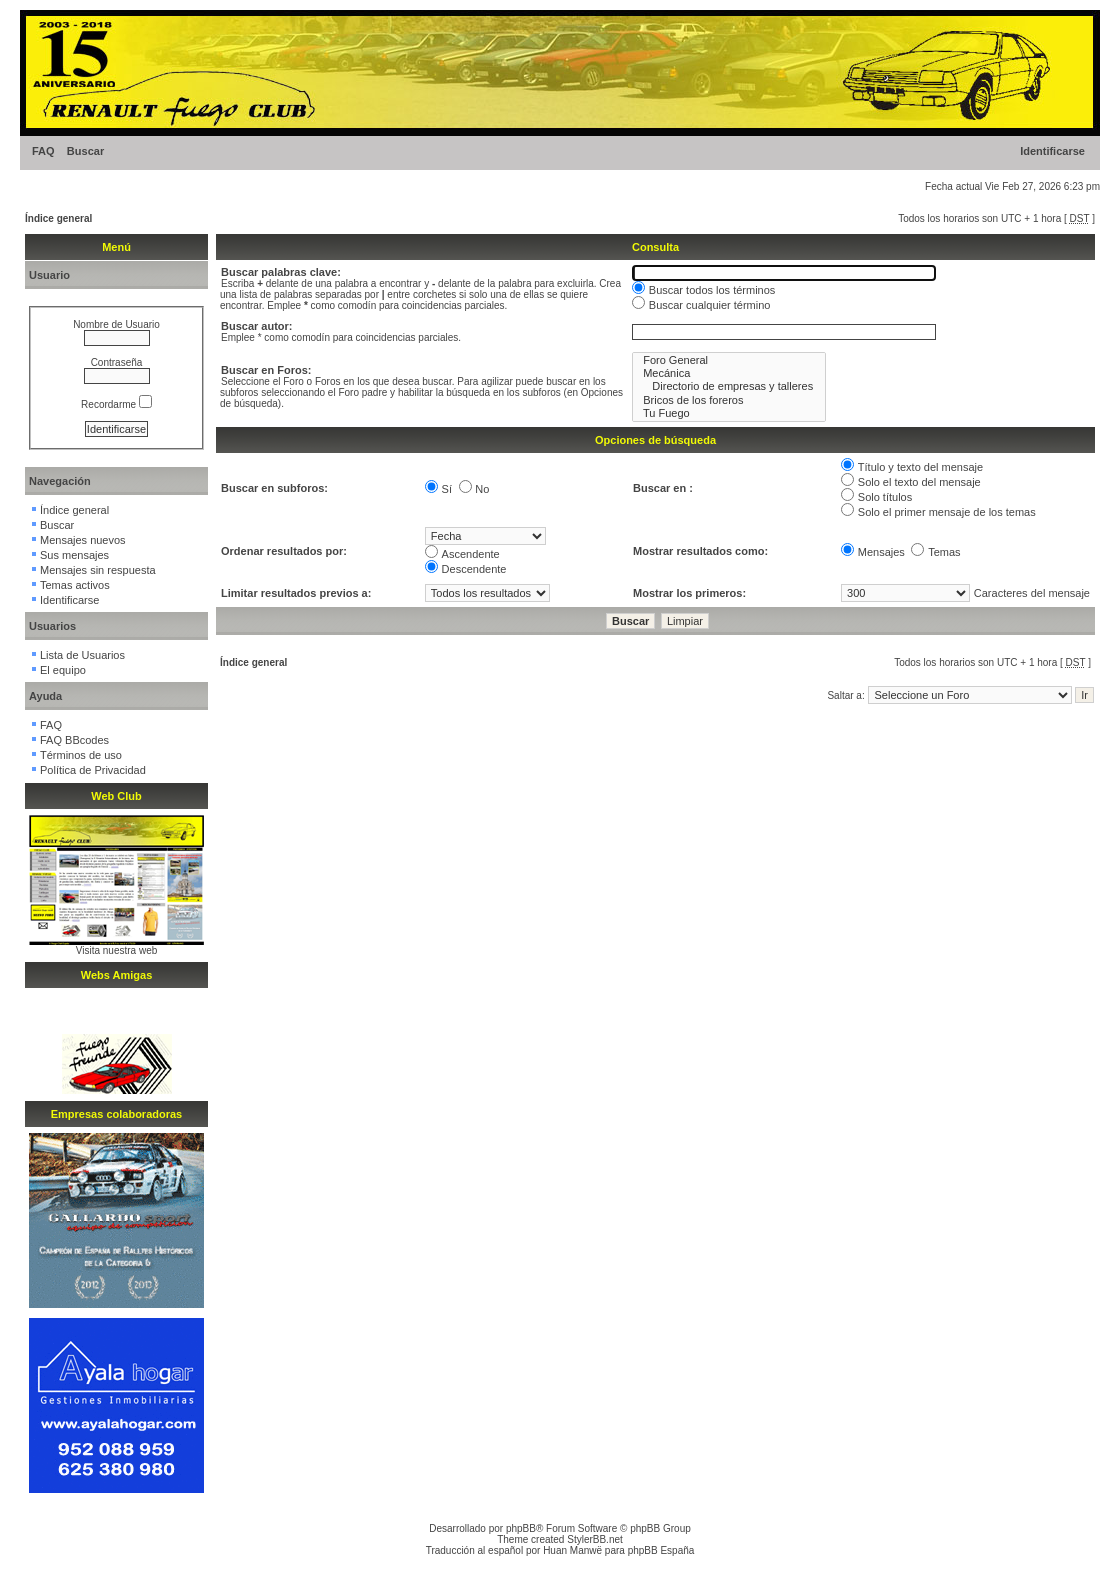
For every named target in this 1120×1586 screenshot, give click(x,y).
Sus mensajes (74, 555)
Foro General (729, 360)
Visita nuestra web (117, 950)
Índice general (58, 218)
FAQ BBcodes (74, 740)
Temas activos (75, 585)
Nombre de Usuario (116, 324)
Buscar (85, 151)
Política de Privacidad (93, 770)
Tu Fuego (729, 413)
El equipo (63, 670)
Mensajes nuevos (83, 540)
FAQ (43, 151)
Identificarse (1052, 151)
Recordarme (116, 404)
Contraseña (117, 362)
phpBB (521, 1528)
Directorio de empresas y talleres (729, 386)
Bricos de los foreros (729, 400)
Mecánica (729, 373)
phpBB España (661, 1550)
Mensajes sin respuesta (98, 570)
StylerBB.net (595, 1539)
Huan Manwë (572, 1550)
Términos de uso (81, 755)
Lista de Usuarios (82, 655)
